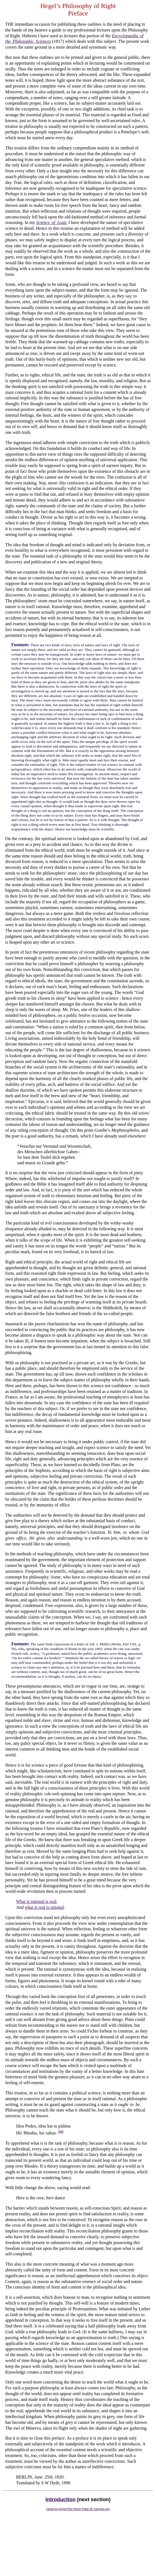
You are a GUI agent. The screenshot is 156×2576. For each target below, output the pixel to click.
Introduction (60, 2499)
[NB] (60, 2131)
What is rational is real (36, 1901)
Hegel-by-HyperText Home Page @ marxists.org (78, 2509)
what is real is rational (44, 1907)
